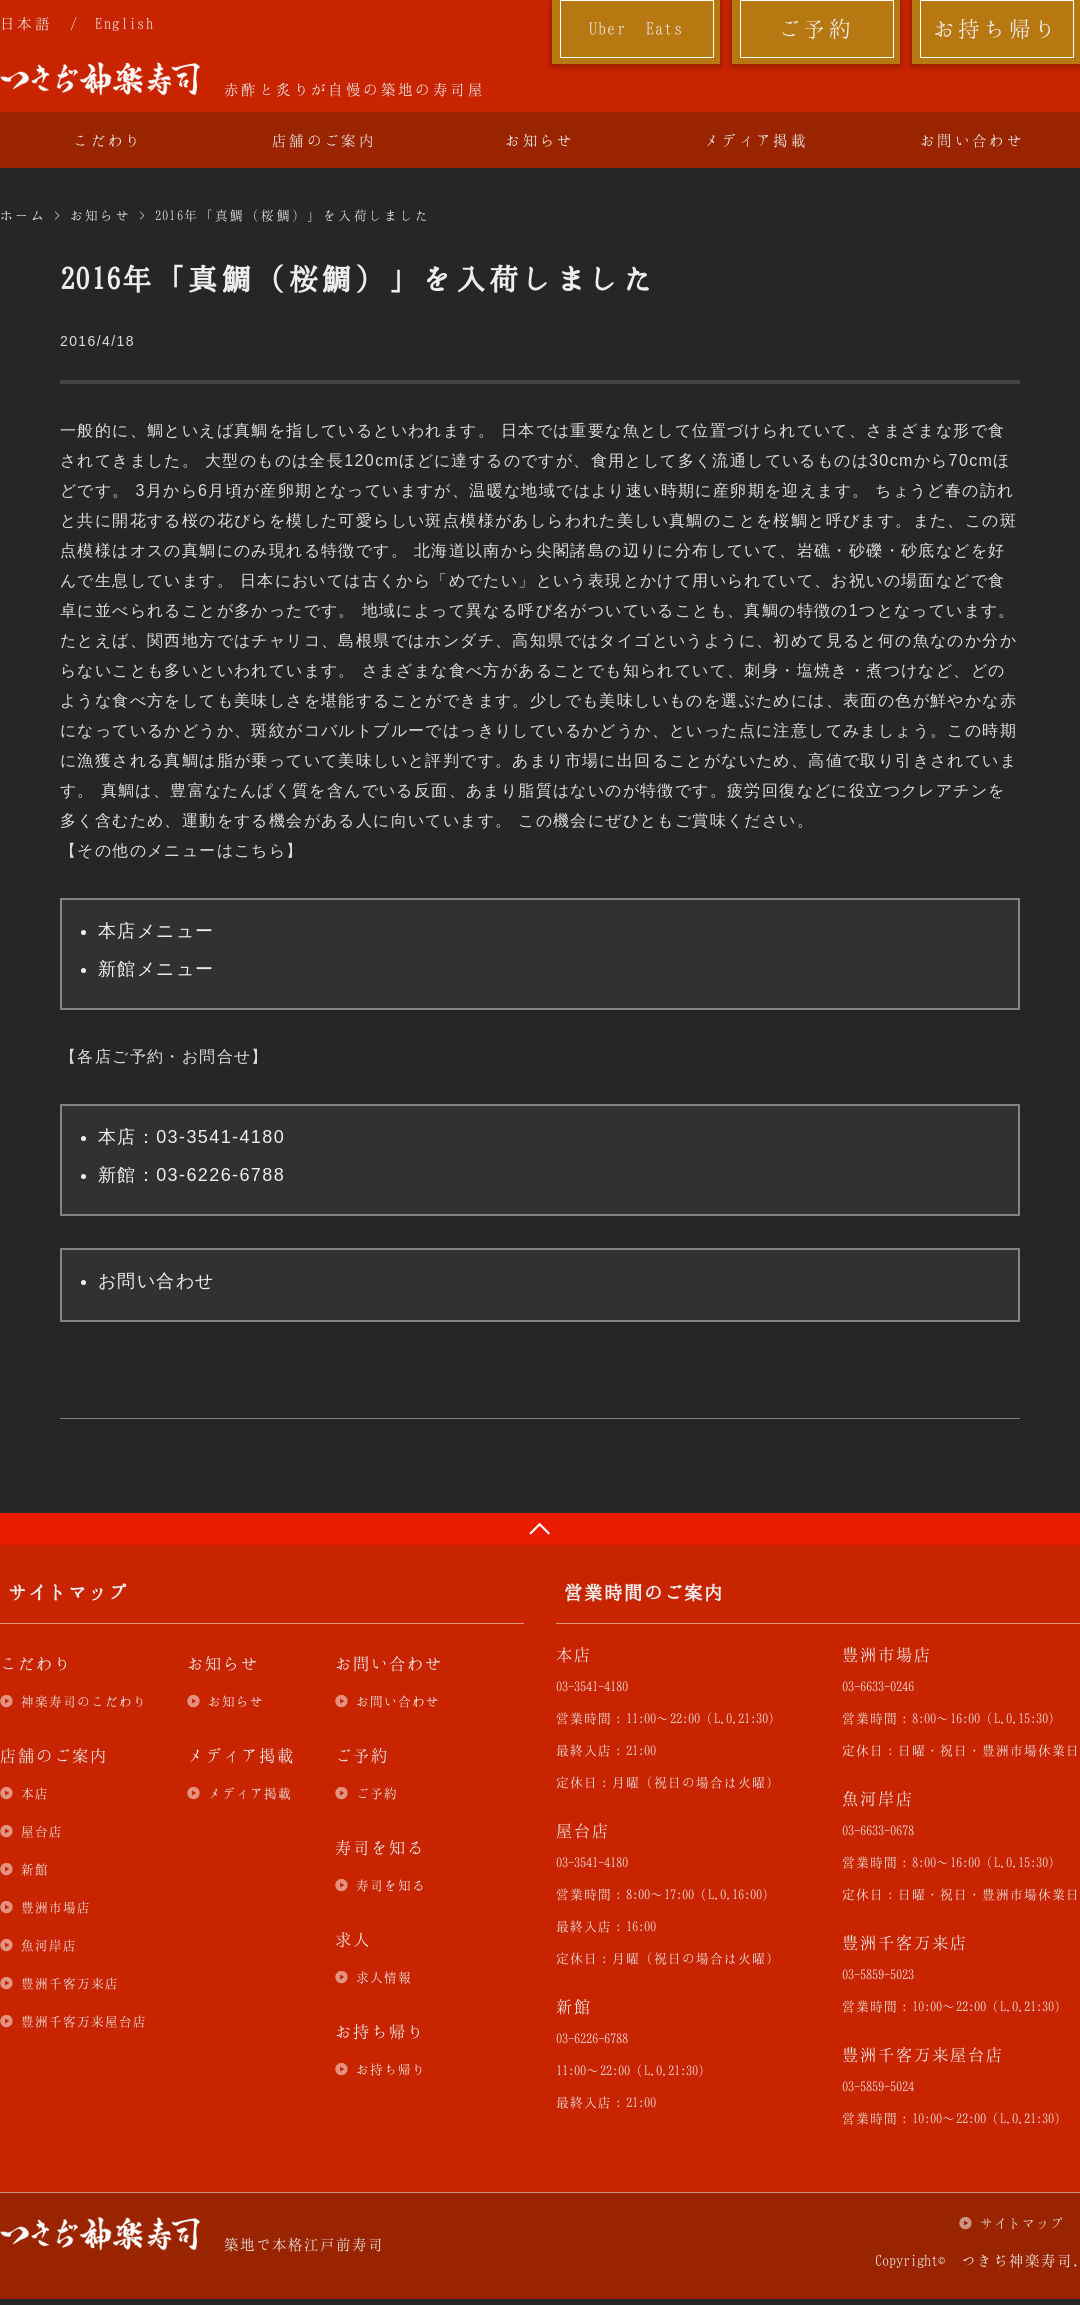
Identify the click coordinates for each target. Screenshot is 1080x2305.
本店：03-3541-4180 (191, 1137)
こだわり (108, 140)
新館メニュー (156, 969)
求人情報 (384, 1977)
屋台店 (42, 1831)
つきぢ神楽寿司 (100, 79)
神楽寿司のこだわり (84, 1701)
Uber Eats (636, 28)
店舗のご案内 (324, 140)
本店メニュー (156, 931)
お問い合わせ (972, 140)
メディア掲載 (756, 140)
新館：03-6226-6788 (191, 1175)
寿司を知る (391, 1885)
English (124, 23)
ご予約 (816, 28)
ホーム (23, 215)
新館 (35, 1869)
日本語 (26, 23)
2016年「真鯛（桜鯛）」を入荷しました (293, 215)
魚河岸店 (49, 1945)
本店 (35, 1793)
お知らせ (540, 140)
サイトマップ (1022, 2223)
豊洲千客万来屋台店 (84, 2021)
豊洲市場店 (56, 1907)
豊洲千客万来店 (70, 1983)
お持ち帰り (996, 28)
